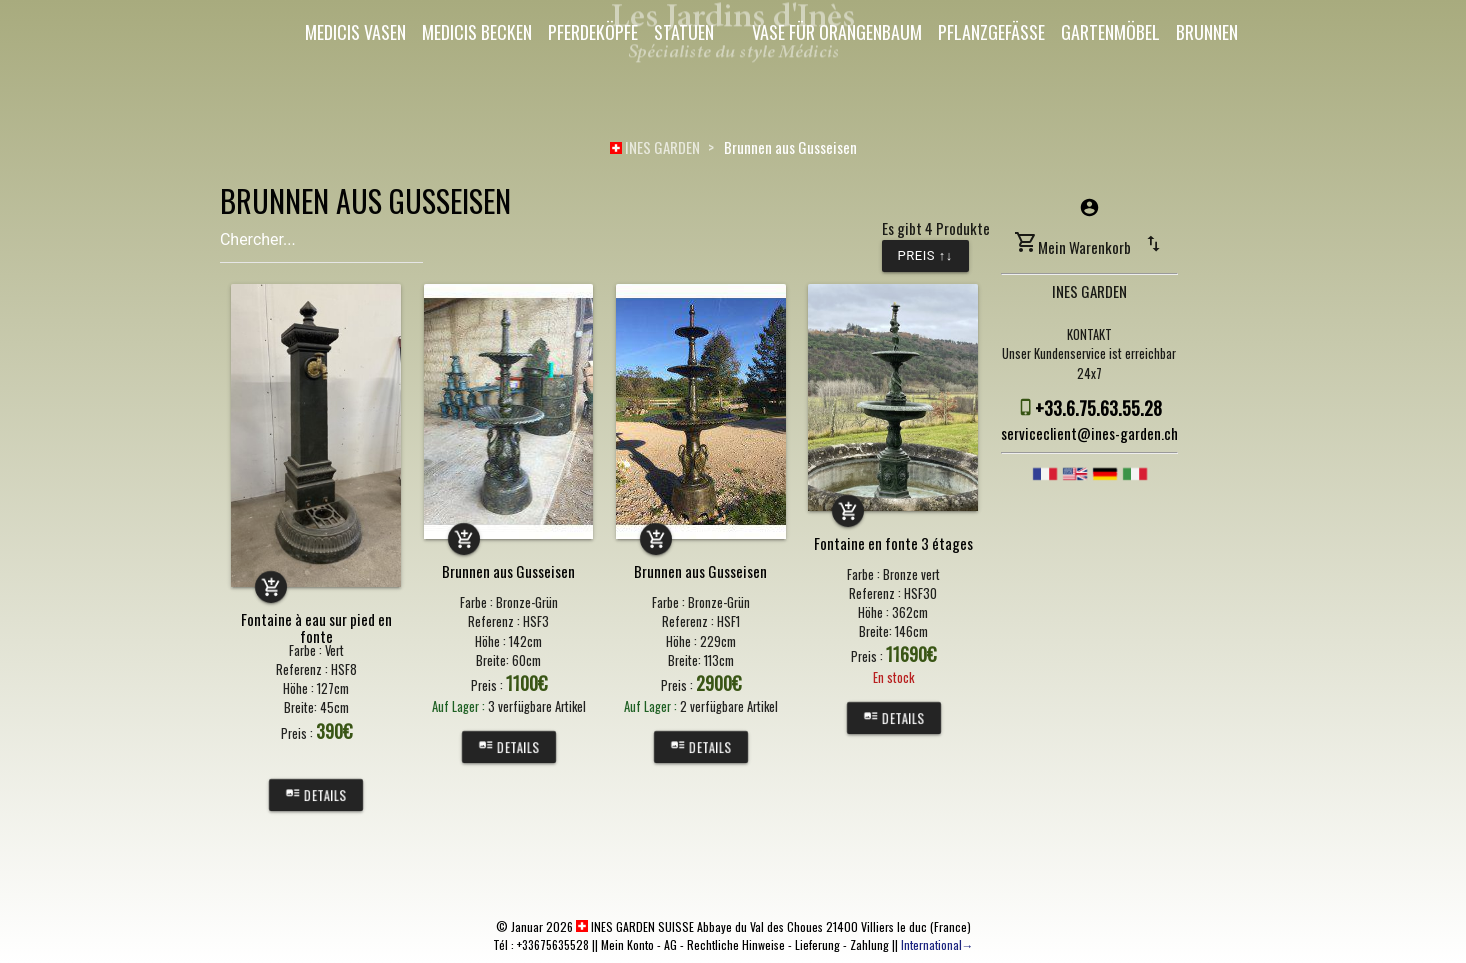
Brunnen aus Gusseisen (790, 147)
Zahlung (869, 944)
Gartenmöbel (1110, 32)
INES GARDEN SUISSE (635, 926)
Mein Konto (627, 944)
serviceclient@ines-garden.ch (1089, 433)
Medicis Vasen (355, 32)
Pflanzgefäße (991, 32)
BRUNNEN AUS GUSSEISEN (365, 200)
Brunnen (1207, 32)
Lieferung (817, 944)
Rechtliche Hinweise (736, 944)
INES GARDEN (655, 147)
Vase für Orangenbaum (837, 32)
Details (316, 795)
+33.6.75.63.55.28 (1098, 408)
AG (670, 944)
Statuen (684, 32)
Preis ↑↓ (925, 255)
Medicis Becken (477, 32)
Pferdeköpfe (593, 32)
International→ (937, 944)
